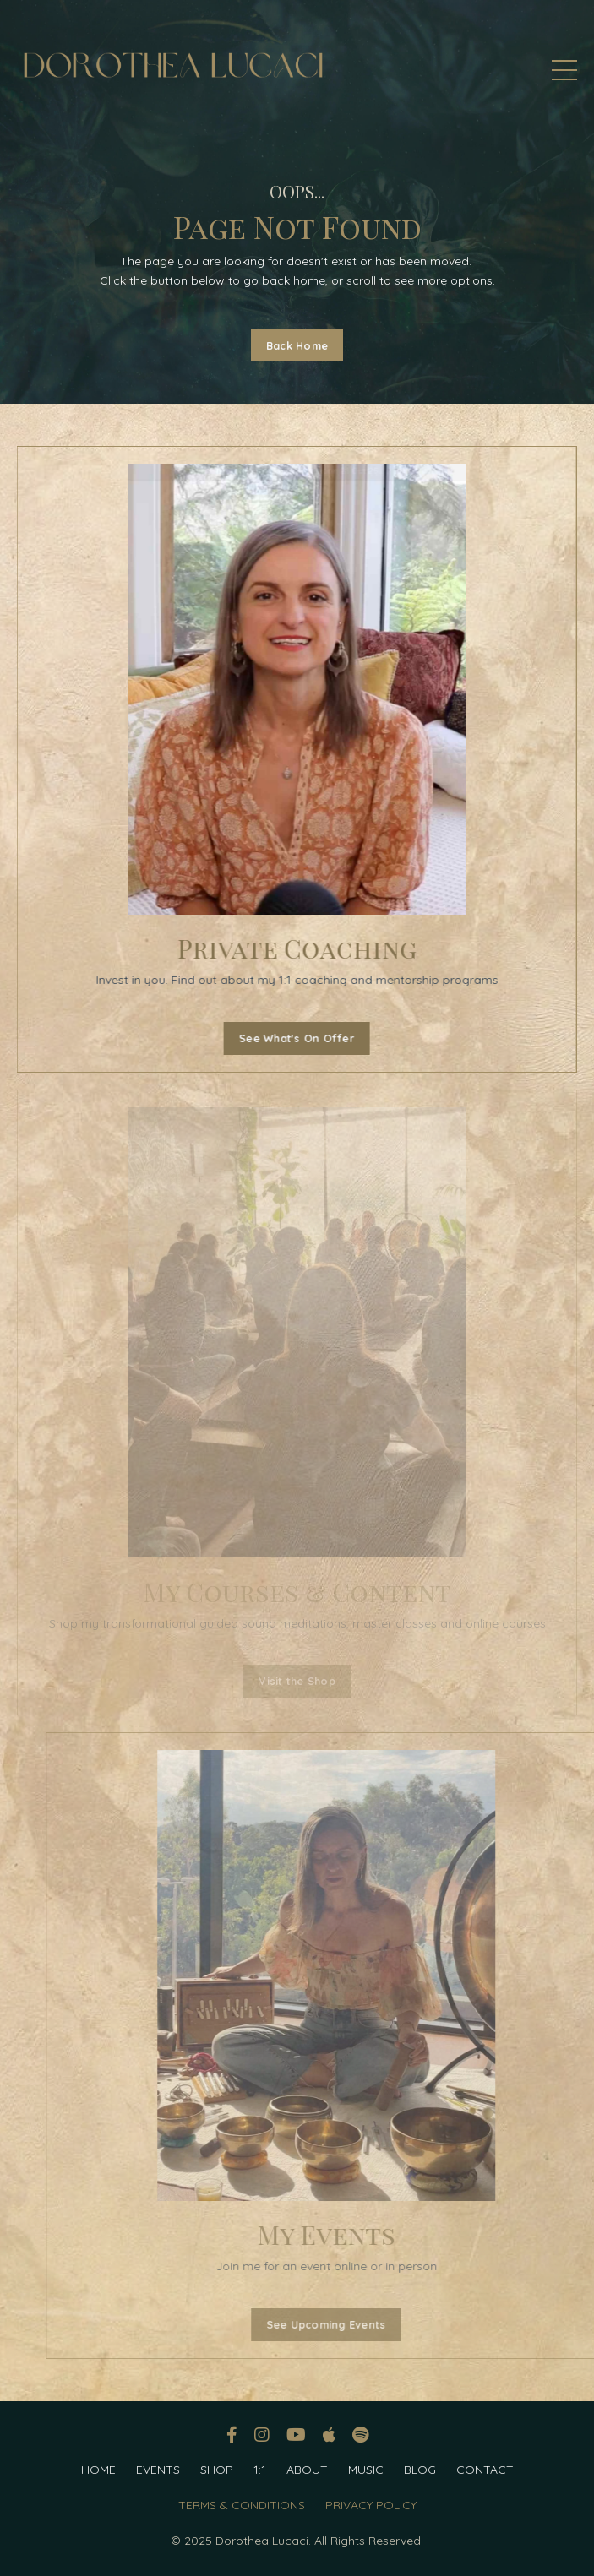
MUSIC (366, 2469)
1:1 (259, 2469)
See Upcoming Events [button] (347, 2324)
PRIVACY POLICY (371, 2505)
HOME (98, 2469)
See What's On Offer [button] (294, 1038)
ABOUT (307, 2469)
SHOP (216, 2469)
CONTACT (485, 2469)
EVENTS (158, 2469)
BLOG (420, 2469)
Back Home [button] (297, 345)
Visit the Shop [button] (297, 1680)
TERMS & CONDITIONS (241, 2505)
